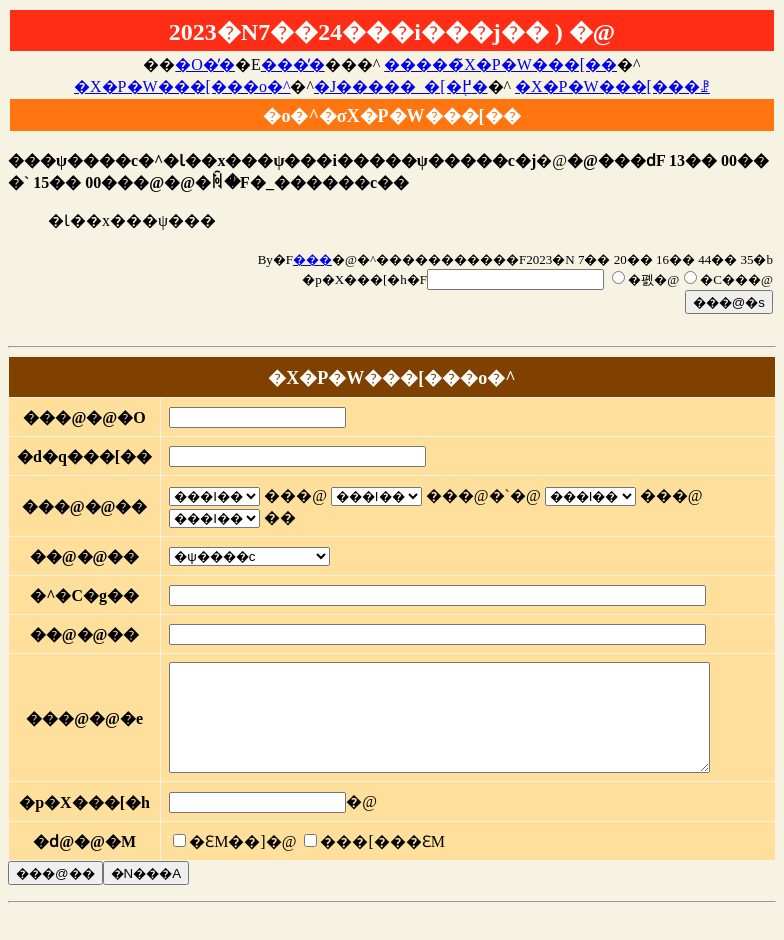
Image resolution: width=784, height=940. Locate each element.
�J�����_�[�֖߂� (401, 86)
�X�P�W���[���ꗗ (612, 86)
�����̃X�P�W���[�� (500, 64)
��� (312, 259)
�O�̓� (205, 64)
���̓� (293, 64)
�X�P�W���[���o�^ (182, 86)
